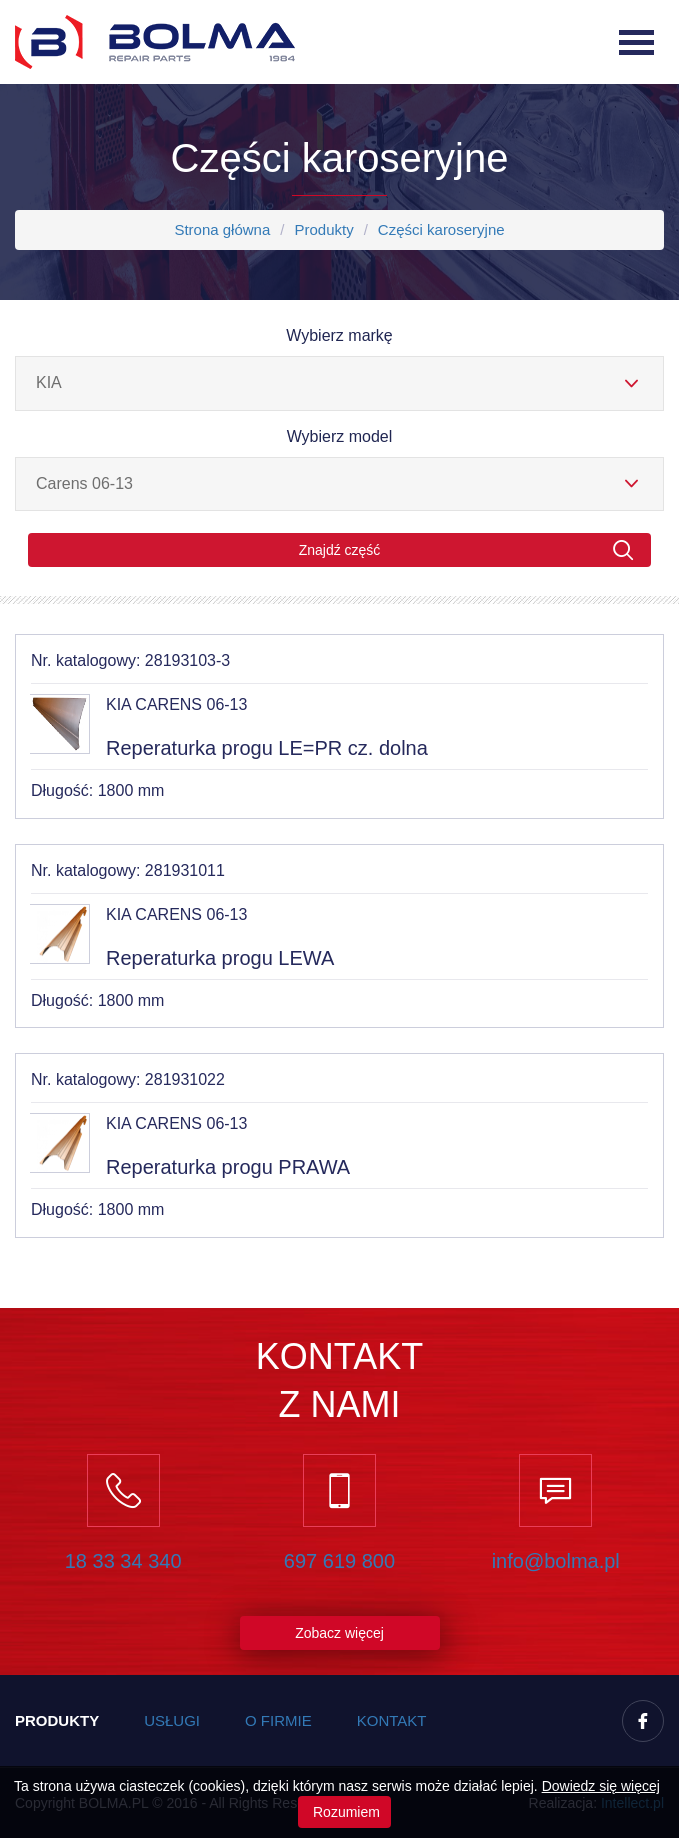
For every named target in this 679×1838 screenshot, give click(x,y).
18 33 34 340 (123, 1561)
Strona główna (222, 229)
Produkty (323, 229)
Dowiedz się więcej (601, 1786)
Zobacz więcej (339, 1633)
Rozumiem (344, 1812)
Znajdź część (466, 550)
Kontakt (392, 1720)
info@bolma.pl (556, 1561)
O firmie (278, 1720)
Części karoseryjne (441, 229)
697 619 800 (339, 1561)
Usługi (172, 1720)
